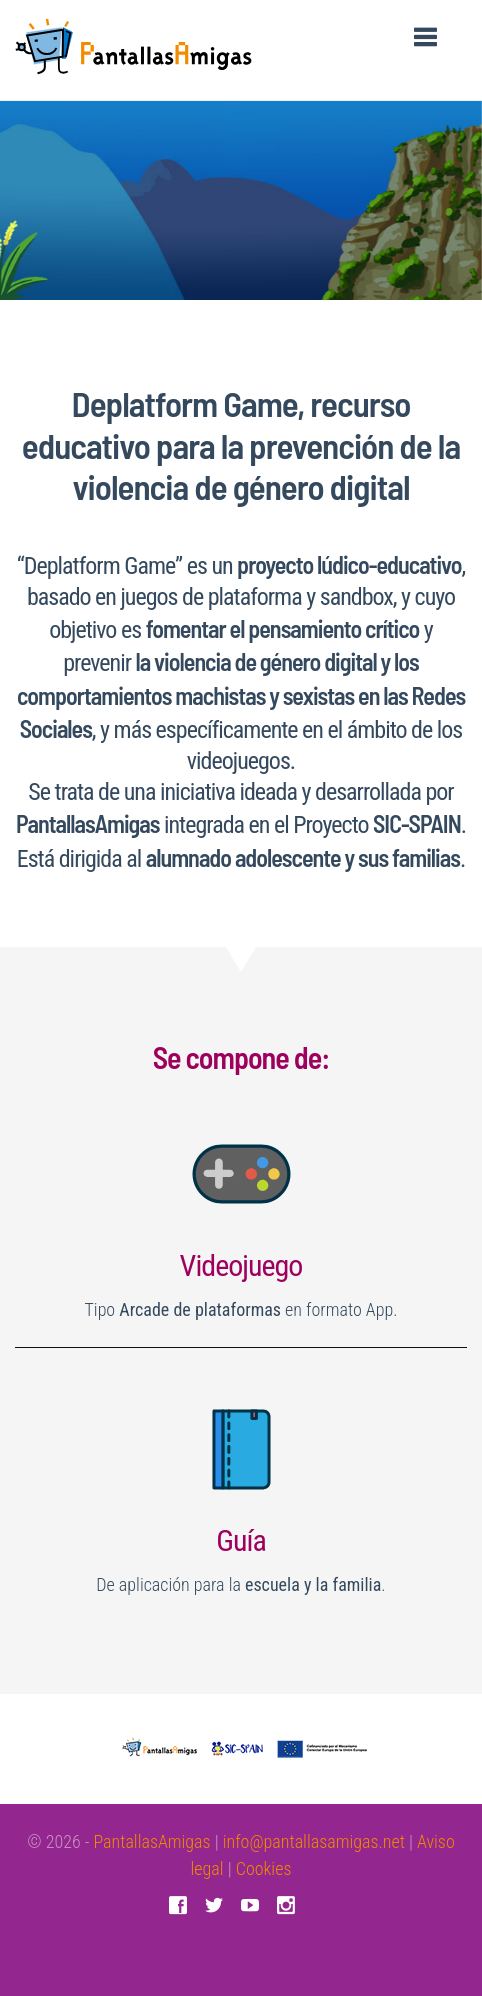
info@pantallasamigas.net (314, 1841)
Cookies (264, 1868)
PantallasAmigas (151, 1841)
